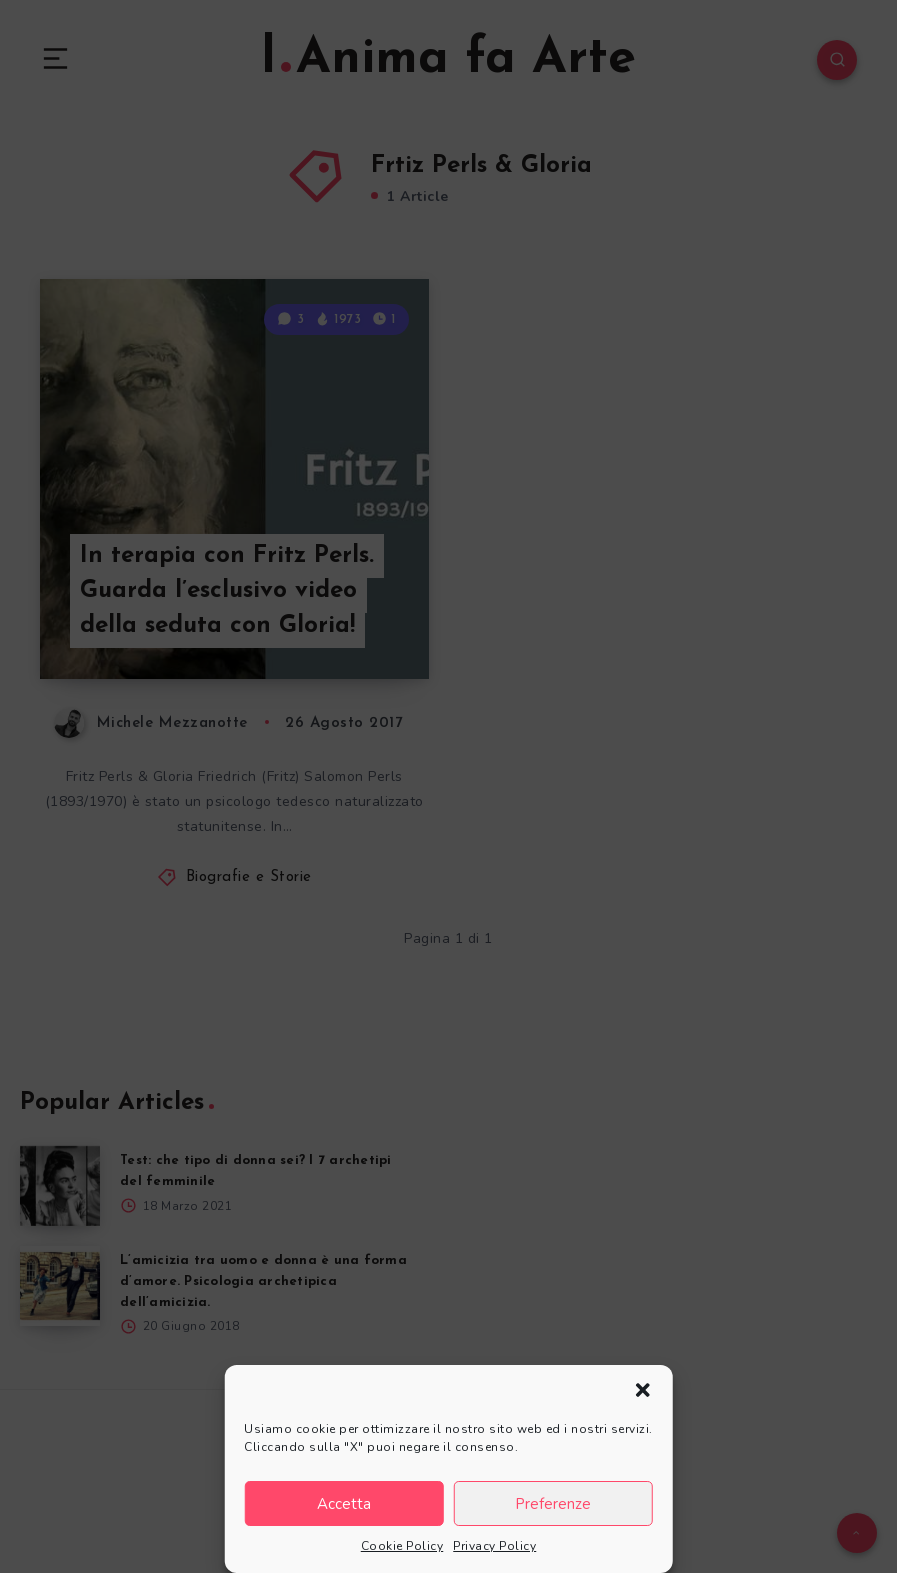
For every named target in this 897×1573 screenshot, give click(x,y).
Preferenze (553, 1504)
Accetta (344, 1504)
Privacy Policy (494, 1546)
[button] (643, 1390)
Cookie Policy (402, 1546)
